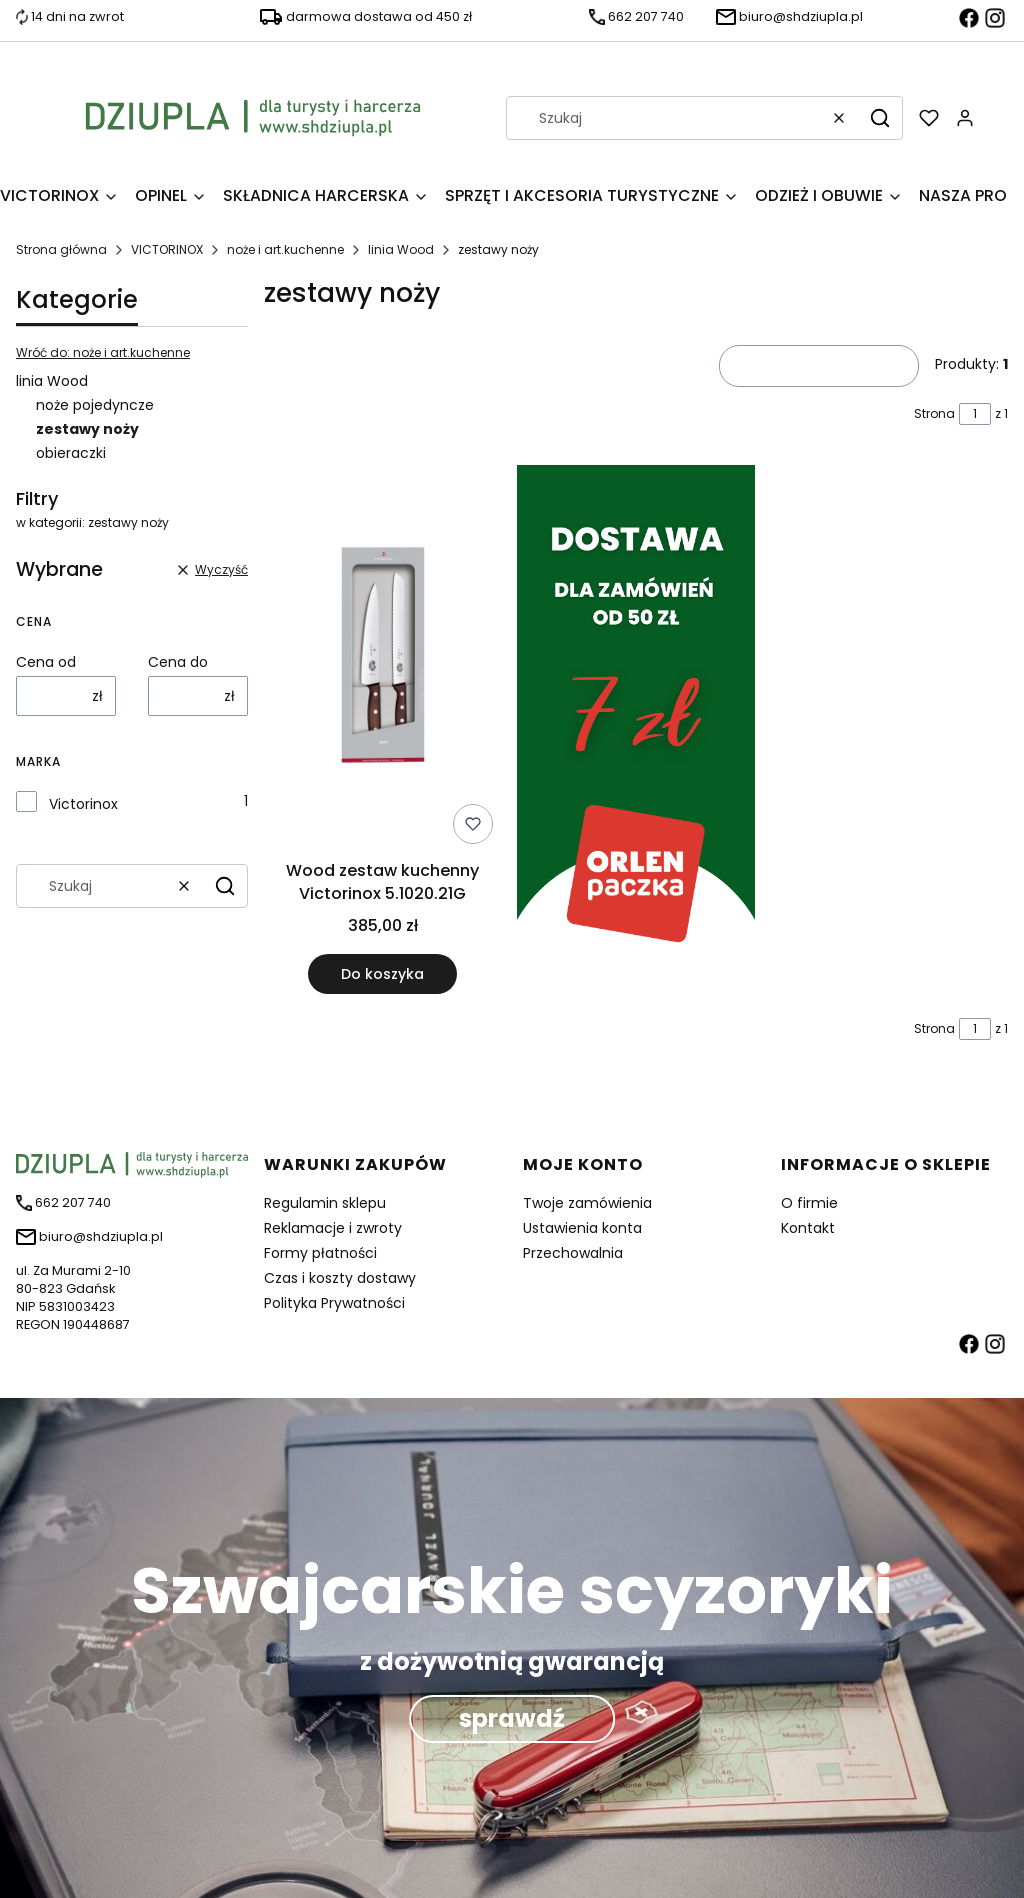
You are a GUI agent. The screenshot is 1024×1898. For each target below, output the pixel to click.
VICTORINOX (167, 249)
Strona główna (61, 249)
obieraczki (71, 453)
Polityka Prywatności (334, 1303)
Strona (934, 413)
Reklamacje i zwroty (333, 1228)
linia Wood (401, 249)
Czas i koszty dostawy (340, 1278)
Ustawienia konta (582, 1228)
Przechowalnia (573, 1253)
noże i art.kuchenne (285, 249)
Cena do (178, 662)
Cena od (46, 662)
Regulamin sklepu (325, 1203)
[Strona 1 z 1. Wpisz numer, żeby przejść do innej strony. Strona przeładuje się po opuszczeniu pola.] (975, 414)
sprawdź (512, 1718)
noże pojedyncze (95, 405)
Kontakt (808, 1228)
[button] (880, 118)
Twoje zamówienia (587, 1203)
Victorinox (83, 804)
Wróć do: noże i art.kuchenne (103, 352)
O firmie (809, 1203)
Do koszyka (382, 974)
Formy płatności (320, 1253)
